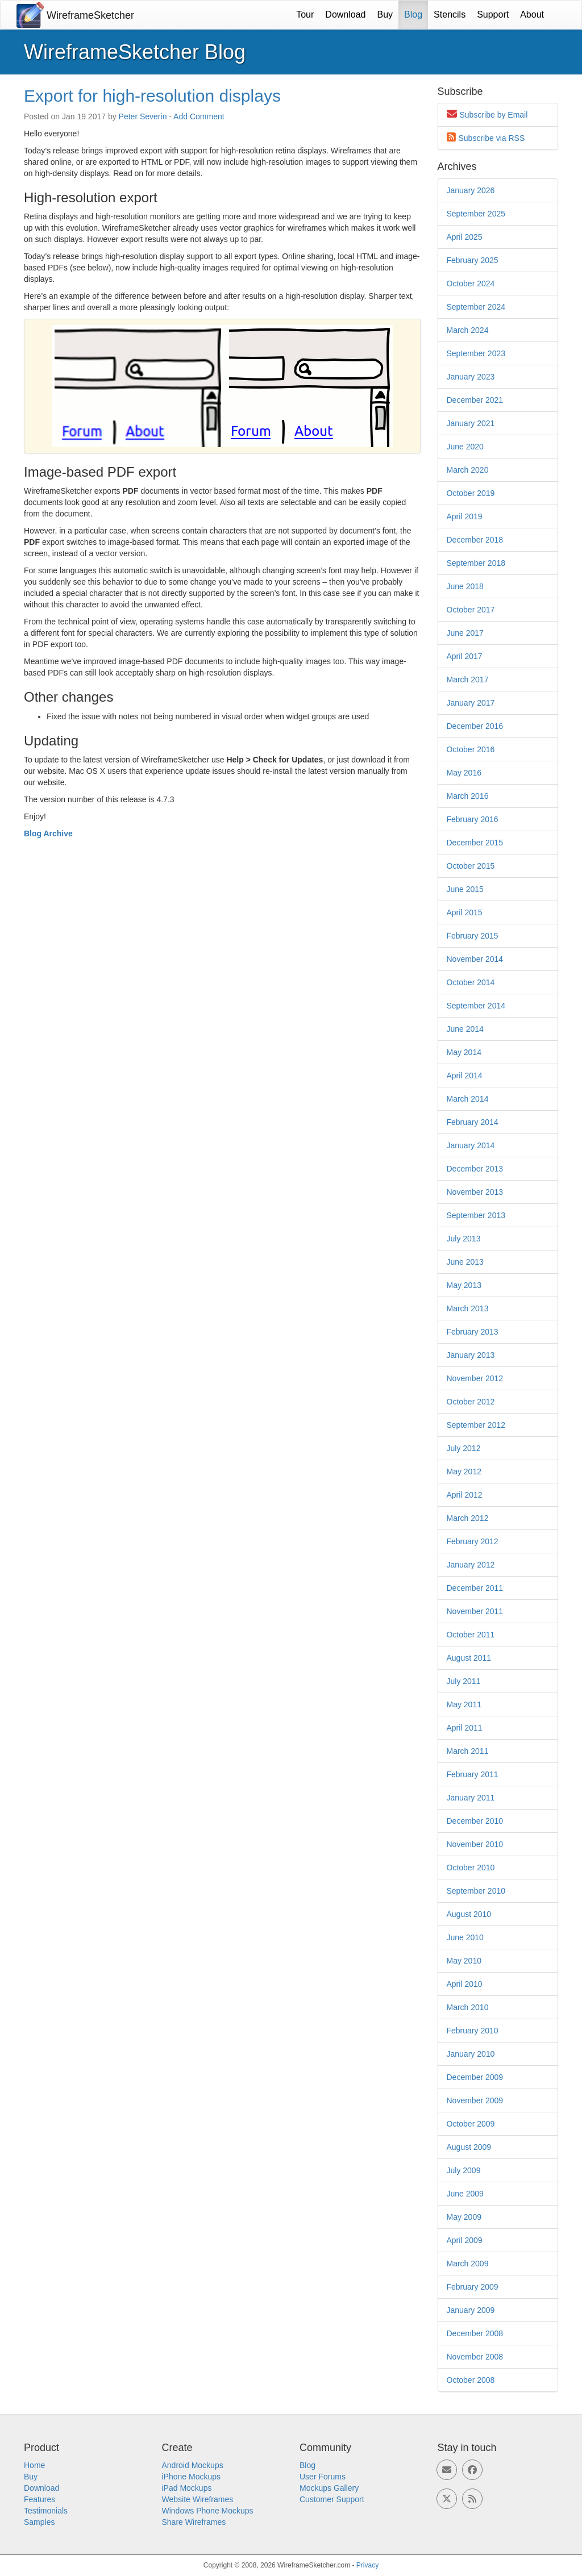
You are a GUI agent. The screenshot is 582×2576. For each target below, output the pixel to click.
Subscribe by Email (494, 114)
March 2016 (468, 796)
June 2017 (465, 632)
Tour (305, 14)
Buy (385, 14)
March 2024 (468, 330)
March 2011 (468, 1751)
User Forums (323, 2476)
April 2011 (465, 1727)
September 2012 (476, 1424)
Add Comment (198, 116)
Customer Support (332, 2499)
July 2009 (464, 2170)
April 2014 (465, 1075)
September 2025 (476, 213)
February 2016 (472, 819)
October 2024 (471, 283)
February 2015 (472, 935)
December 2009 (475, 2077)
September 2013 (476, 1215)
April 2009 (465, 2240)
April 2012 (465, 1494)
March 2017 (468, 679)
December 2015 (475, 842)
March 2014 (468, 1098)
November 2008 (475, 2356)
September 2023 (476, 353)
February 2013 (472, 1331)
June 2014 (465, 1028)
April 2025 (465, 236)
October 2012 (471, 1401)
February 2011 (472, 1774)
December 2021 (475, 400)
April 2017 (465, 656)
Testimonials (46, 2510)
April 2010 (465, 1984)
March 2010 (468, 2007)
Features (39, 2499)
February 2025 (472, 260)
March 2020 (468, 469)
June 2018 (465, 586)
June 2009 (465, 2193)
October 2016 (471, 749)
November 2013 (475, 1192)
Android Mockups (192, 2465)
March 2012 (468, 1518)
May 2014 (464, 1052)
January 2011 (471, 1797)
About (532, 14)
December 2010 (475, 1820)
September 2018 (476, 563)
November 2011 (475, 1611)
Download (345, 14)
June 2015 (465, 889)
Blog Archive (48, 833)
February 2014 (472, 1122)
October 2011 (471, 1634)
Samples (39, 2522)
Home (34, 2465)
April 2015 (465, 912)
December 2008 (475, 2333)
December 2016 (475, 726)
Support (493, 14)
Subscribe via (492, 138)
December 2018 (475, 539)
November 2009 (475, 2100)
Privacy (367, 2565)
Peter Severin (143, 116)
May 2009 (464, 2216)
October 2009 (471, 2123)
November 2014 (475, 959)
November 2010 (475, 1844)
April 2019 (465, 516)
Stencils (449, 14)
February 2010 (472, 2030)
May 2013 (464, 1285)
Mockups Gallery (329, 2487)
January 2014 (471, 1145)
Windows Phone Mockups (207, 2510)
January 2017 (471, 702)
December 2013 (475, 1168)
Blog (413, 14)
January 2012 (471, 1564)
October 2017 (471, 609)
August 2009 (469, 2147)
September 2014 (476, 1005)
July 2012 (464, 1448)
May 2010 (464, 1960)
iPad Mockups (187, 2487)
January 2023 (471, 376)
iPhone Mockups (191, 2476)
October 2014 (471, 982)
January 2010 (471, 2053)
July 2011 (464, 1681)
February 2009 (472, 2286)
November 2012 (475, 1378)
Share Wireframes (194, 2522)
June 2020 (465, 446)
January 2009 (471, 2310)
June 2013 (465, 1261)
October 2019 (471, 493)
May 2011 (464, 1704)
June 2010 (465, 1937)
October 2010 (471, 1867)
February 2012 (472, 1541)
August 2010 (469, 1914)
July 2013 (464, 1238)
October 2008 (471, 2380)
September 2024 (476, 306)
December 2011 (475, 1588)
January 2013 (471, 1355)
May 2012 (464, 1471)
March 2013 (468, 1308)
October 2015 (471, 865)
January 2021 (471, 423)
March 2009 (468, 2263)
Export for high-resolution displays (152, 95)
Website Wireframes (198, 2499)
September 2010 (476, 1890)
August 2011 (469, 1657)
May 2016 (464, 772)
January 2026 (471, 190)
